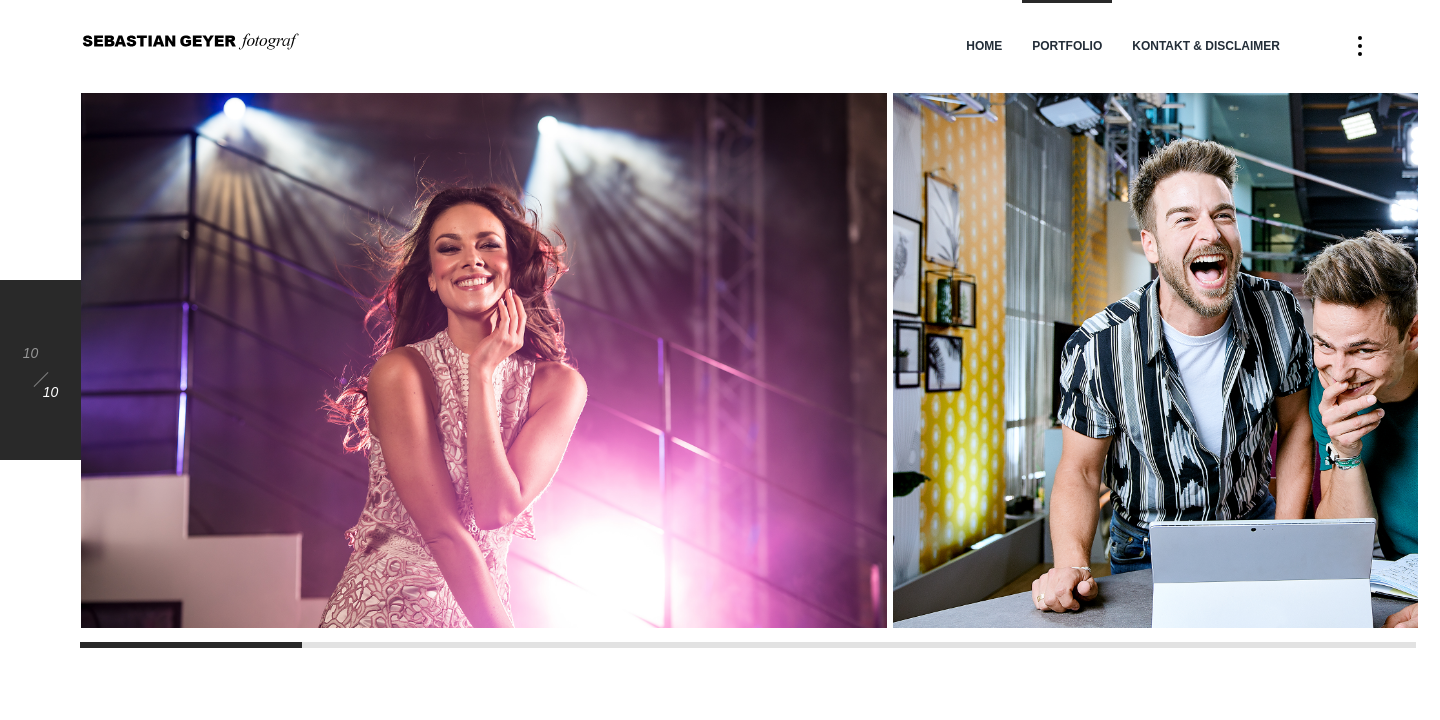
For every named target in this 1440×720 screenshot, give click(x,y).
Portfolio (1067, 46)
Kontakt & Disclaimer (1206, 46)
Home (984, 46)
